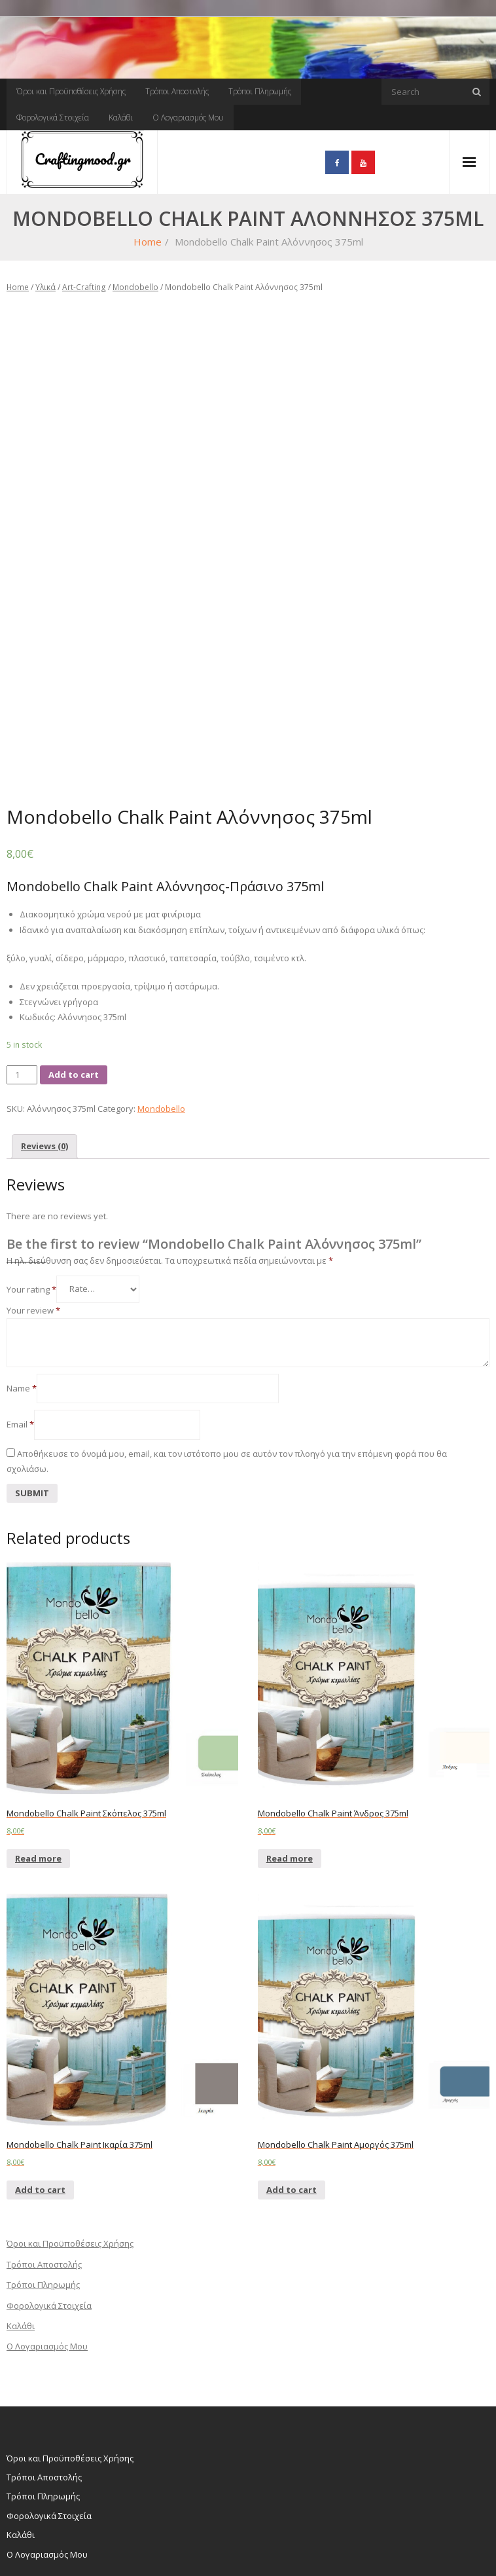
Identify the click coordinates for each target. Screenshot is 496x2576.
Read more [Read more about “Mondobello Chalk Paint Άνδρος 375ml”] (289, 1786)
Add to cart (73, 1002)
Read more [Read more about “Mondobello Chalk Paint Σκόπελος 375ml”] (38, 1786)
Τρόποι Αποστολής (177, 91)
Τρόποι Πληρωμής (259, 91)
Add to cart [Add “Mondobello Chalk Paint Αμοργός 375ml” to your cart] (291, 2117)
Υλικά (45, 287)
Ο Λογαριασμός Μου (188, 117)
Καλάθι (121, 117)
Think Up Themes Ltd (84, 2531)
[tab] (44, 1073)
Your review (33, 1237)
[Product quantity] (22, 1002)
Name (22, 1315)
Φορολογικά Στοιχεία (52, 117)
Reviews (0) (44, 1073)
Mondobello (135, 287)
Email (20, 1351)
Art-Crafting (84, 287)
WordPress (73, 2545)
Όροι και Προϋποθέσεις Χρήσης (71, 91)
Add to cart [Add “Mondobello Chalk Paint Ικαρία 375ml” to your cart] (40, 2117)
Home (147, 241)
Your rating (31, 1216)
